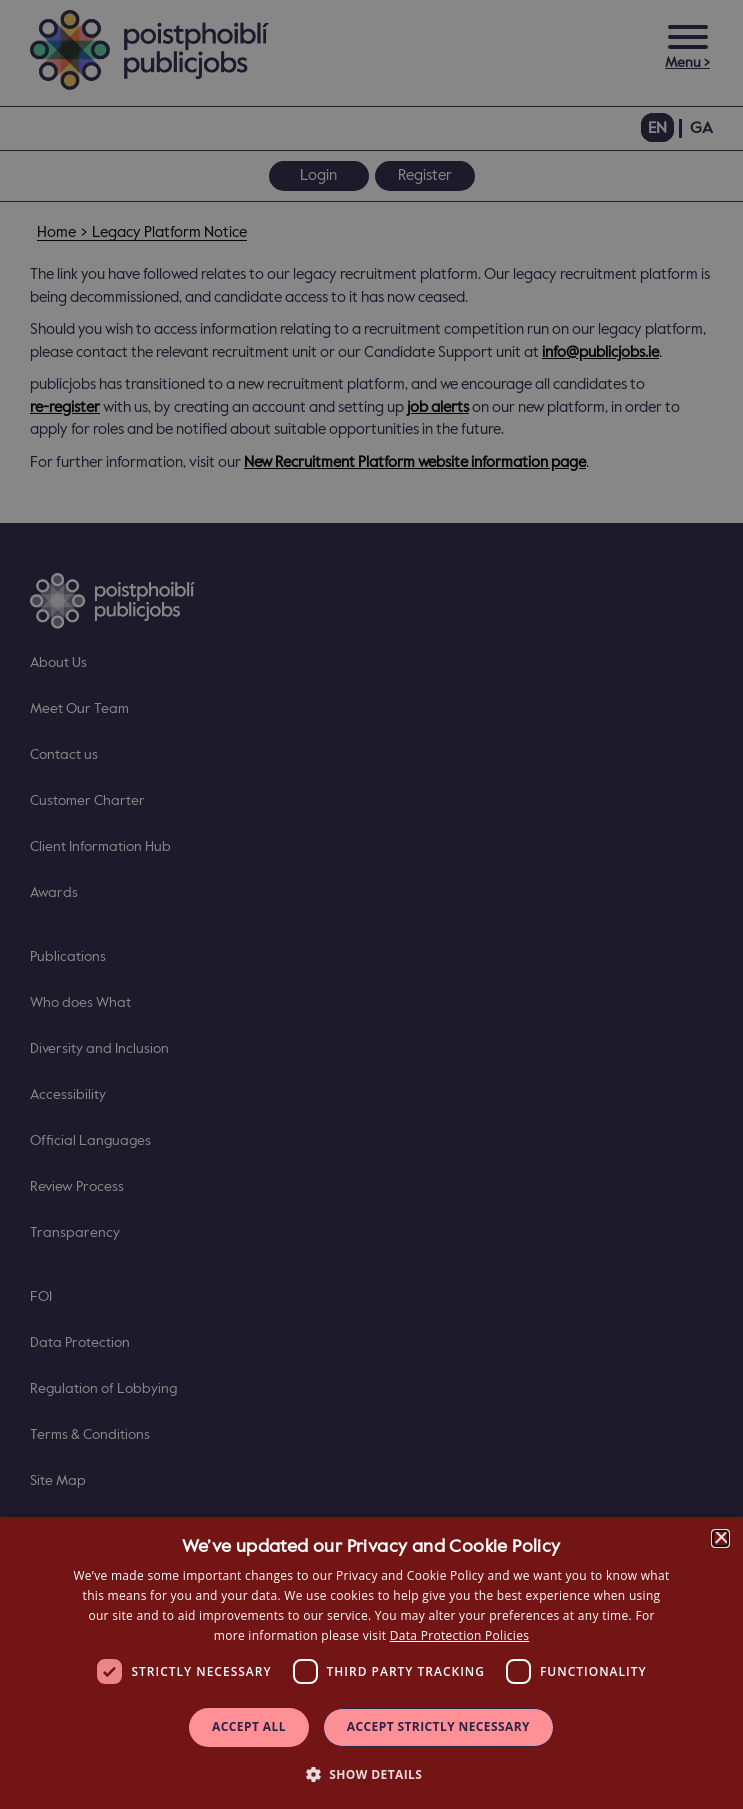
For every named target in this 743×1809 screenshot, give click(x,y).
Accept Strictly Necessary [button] (438, 1726)
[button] (372, 1773)
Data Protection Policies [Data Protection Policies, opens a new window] (459, 1635)
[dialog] (371, 1663)
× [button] (720, 1538)
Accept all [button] (249, 1726)
